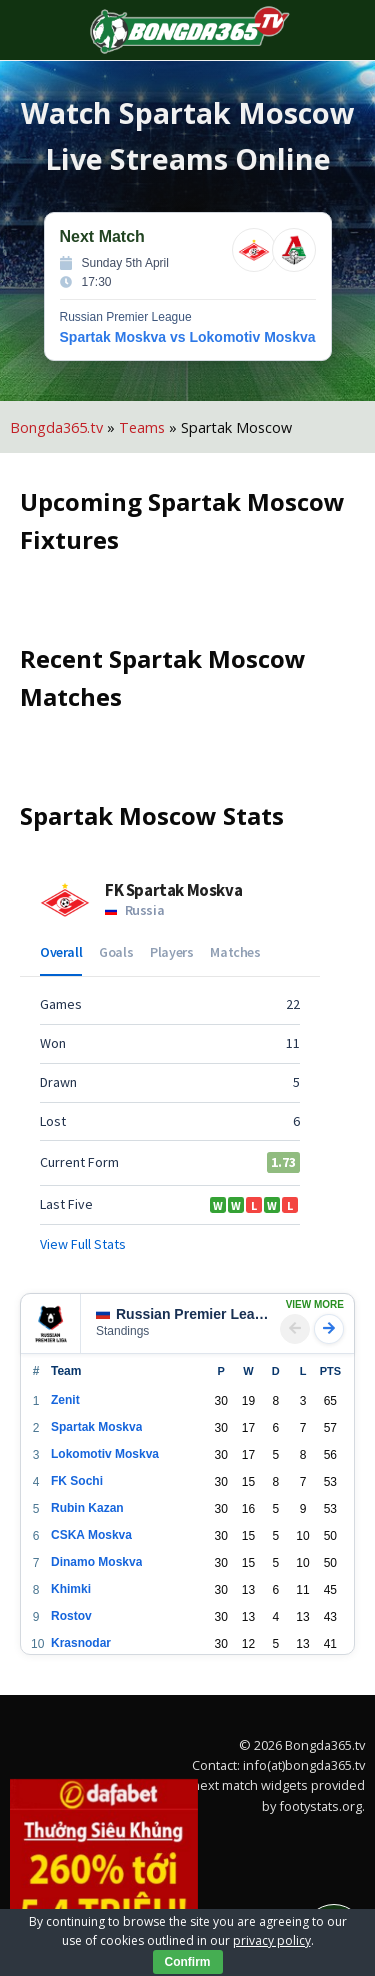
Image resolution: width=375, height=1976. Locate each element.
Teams (142, 427)
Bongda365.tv (56, 427)
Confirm (188, 1962)
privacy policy (272, 1940)
